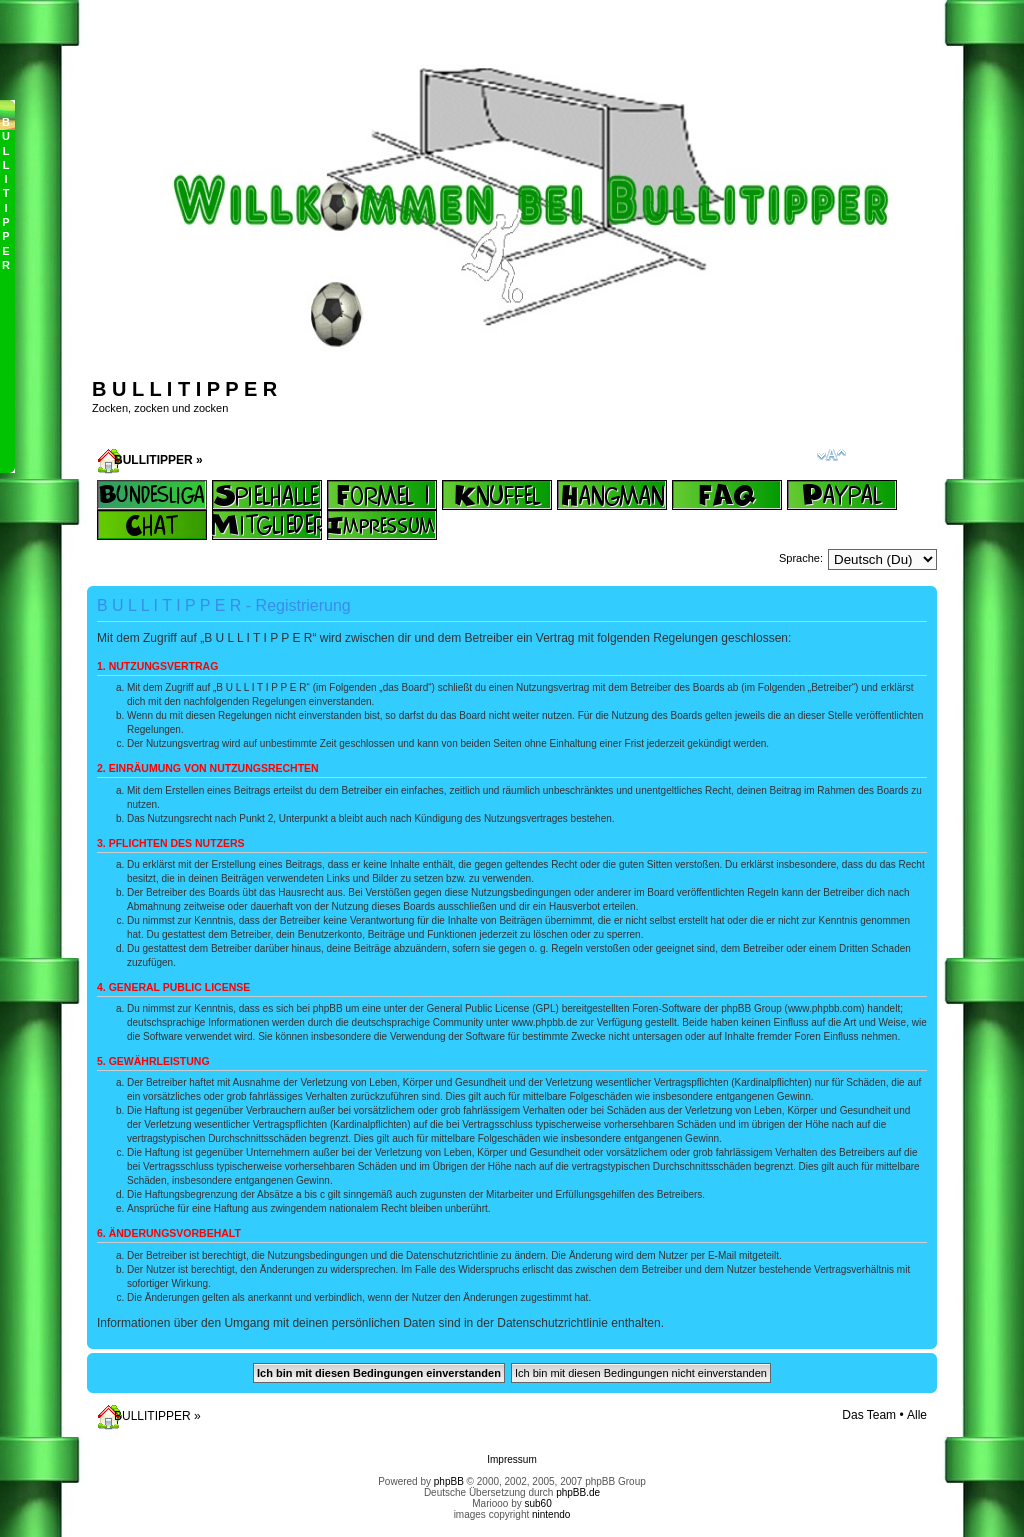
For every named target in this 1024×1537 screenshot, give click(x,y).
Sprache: (801, 558)
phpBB (449, 1481)
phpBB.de (578, 1492)
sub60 (538, 1503)
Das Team (869, 1415)
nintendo (551, 1514)
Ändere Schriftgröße (831, 455)
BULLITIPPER (153, 460)
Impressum (511, 1459)
